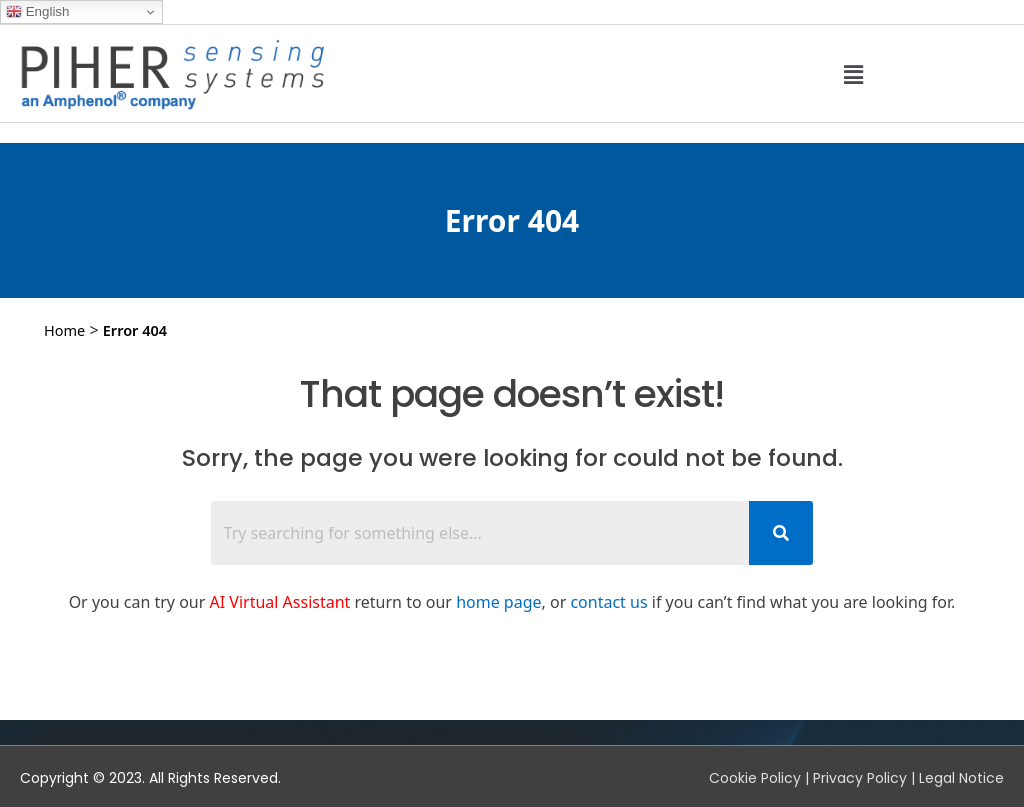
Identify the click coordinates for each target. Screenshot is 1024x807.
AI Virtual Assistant (280, 602)
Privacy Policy (860, 778)
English (37, 12)
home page (498, 602)
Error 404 (135, 330)
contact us (608, 602)
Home (64, 330)
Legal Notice (961, 778)
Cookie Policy (755, 778)
